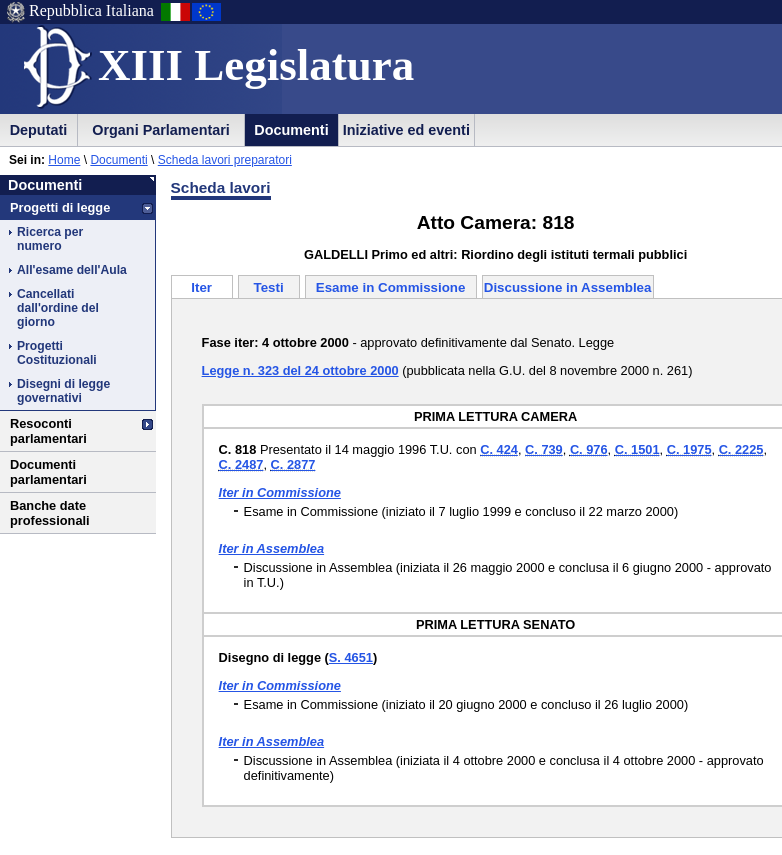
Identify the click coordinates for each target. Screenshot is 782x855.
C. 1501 (637, 449)
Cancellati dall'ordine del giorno (58, 308)
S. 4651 (351, 657)
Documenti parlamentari (48, 472)
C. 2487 (241, 464)
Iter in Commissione (280, 492)
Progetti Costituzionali (57, 353)
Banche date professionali (50, 513)
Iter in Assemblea (272, 548)
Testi (269, 287)
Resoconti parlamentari (48, 431)
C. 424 (499, 449)
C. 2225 (741, 449)
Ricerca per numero (50, 239)
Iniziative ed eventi (406, 130)
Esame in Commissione (391, 287)
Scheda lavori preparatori (225, 160)
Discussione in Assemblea (568, 287)
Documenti (291, 130)
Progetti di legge (60, 207)
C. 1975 (689, 449)
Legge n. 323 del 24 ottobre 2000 (300, 370)
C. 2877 (293, 464)
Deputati (39, 130)
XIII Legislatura (256, 65)
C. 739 (544, 449)
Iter (201, 287)
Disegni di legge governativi (63, 391)
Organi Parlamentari (161, 130)
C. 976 (589, 449)
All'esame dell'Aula (72, 270)
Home (64, 160)
